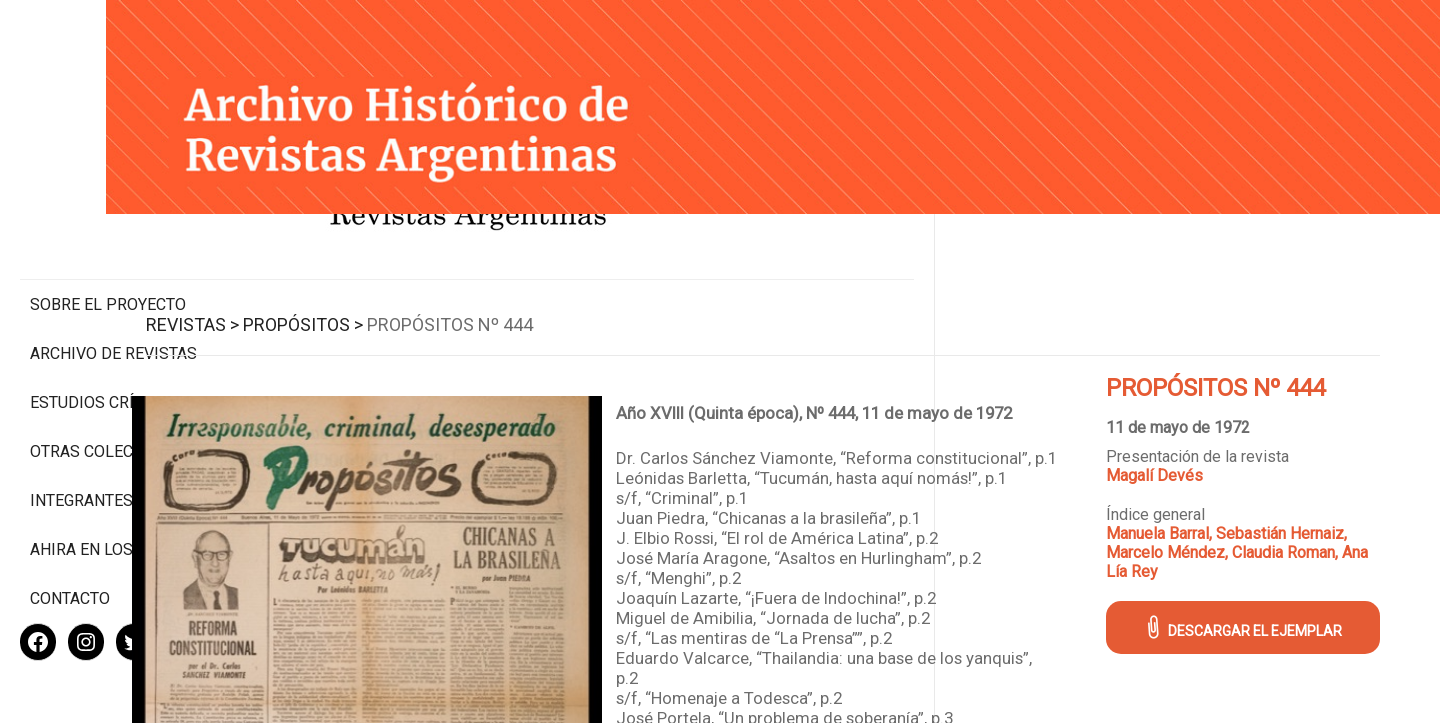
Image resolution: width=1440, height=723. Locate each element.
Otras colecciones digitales (109, 377)
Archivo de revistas (113, 269)
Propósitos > (447, 301)
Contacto (70, 533)
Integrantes (81, 435)
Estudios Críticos (104, 318)
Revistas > (336, 301)
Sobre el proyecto (108, 220)
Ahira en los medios (113, 484)
